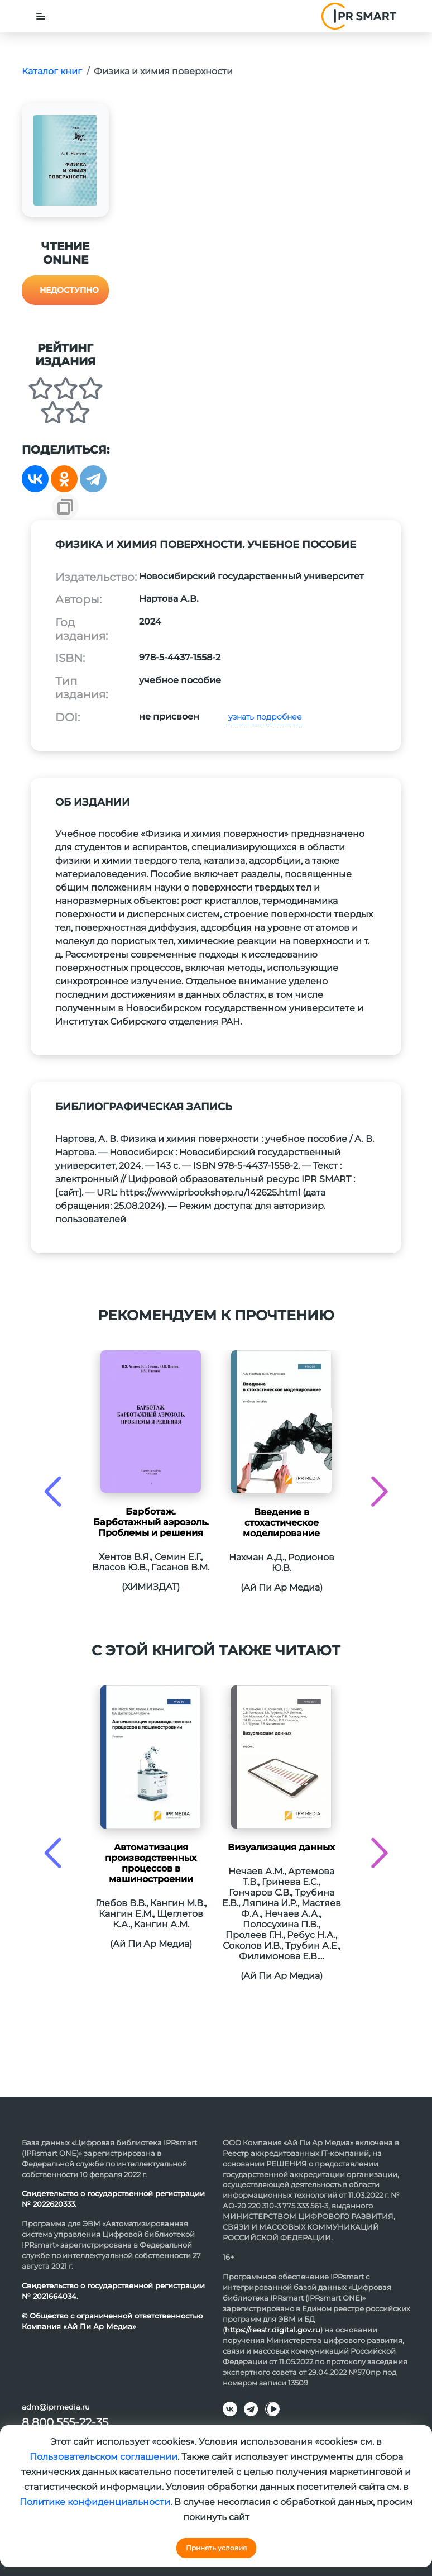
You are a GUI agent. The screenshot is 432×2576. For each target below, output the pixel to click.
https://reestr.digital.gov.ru (272, 2329)
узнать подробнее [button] (264, 717)
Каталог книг (52, 71)
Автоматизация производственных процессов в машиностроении (150, 1863)
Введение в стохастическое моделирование (281, 1523)
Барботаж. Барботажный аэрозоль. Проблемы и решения (151, 1522)
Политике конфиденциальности (95, 2502)
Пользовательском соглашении (103, 2456)
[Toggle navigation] (41, 16)
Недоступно (69, 290)
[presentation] (52, 1491)
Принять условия (216, 2548)
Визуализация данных (281, 1847)
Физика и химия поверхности (163, 71)
